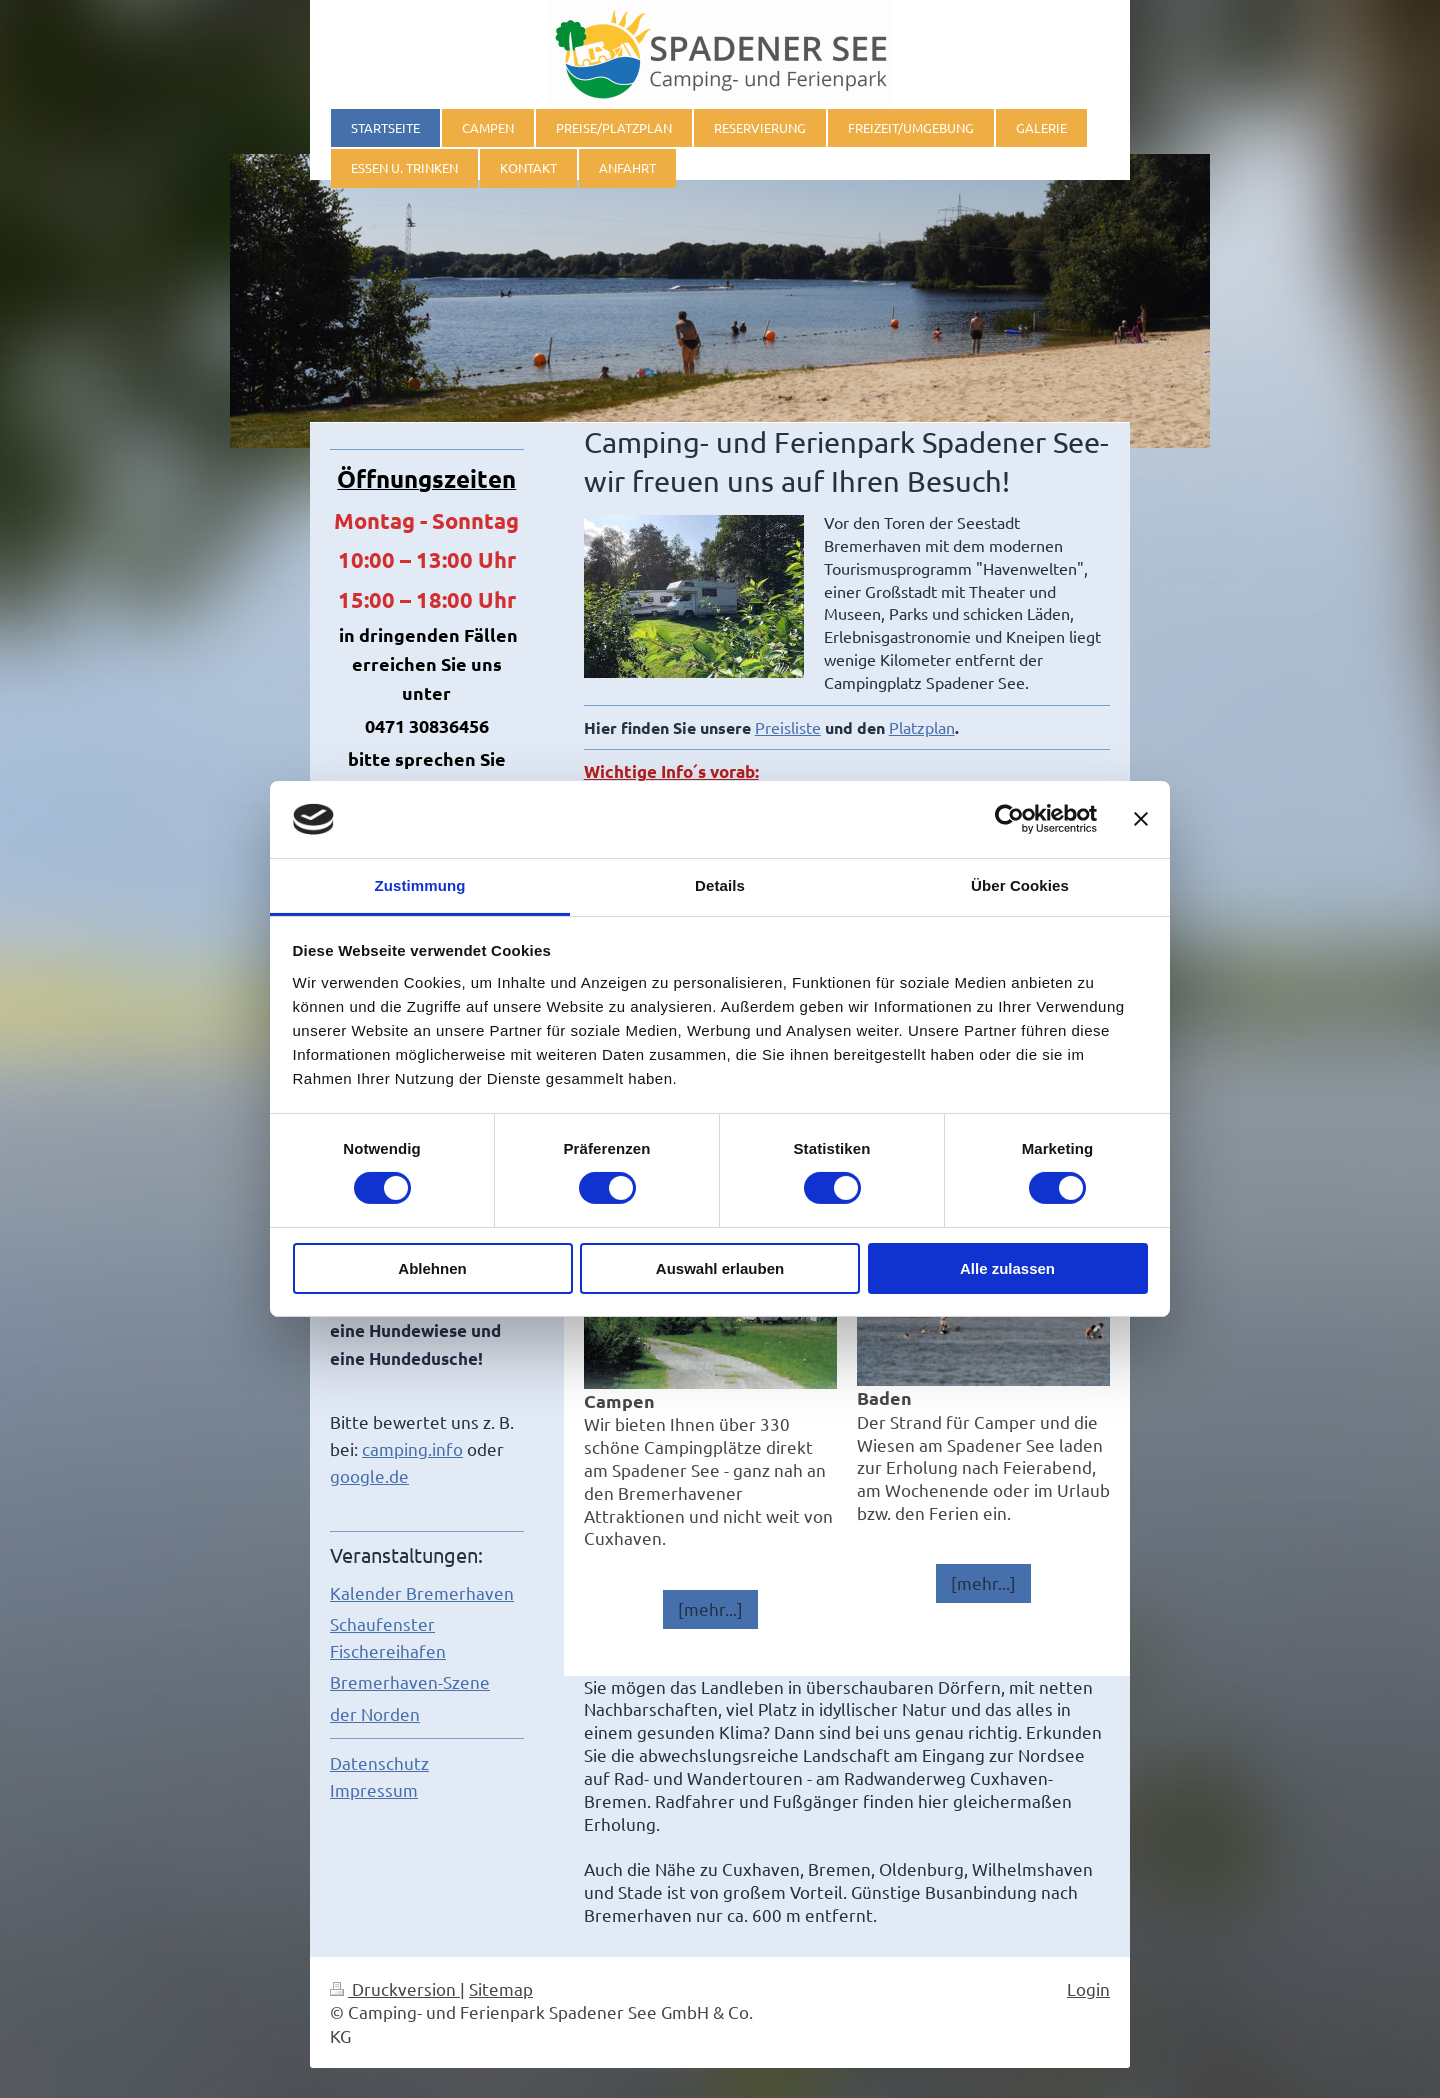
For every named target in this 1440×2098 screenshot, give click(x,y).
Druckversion (395, 1988)
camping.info (412, 1448)
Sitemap (501, 1988)
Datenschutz (379, 1762)
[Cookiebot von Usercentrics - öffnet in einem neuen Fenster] (1009, 819)
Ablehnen (432, 1268)
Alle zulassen (1007, 1268)
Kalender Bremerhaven (422, 1592)
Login (1088, 1988)
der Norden (375, 1713)
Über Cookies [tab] (1020, 885)
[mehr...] (710, 1608)
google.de (369, 1475)
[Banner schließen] (1141, 819)
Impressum (374, 1789)
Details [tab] (720, 885)
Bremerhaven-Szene (410, 1681)
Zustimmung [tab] (420, 885)
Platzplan (922, 727)
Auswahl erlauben (720, 1268)
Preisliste (788, 727)
